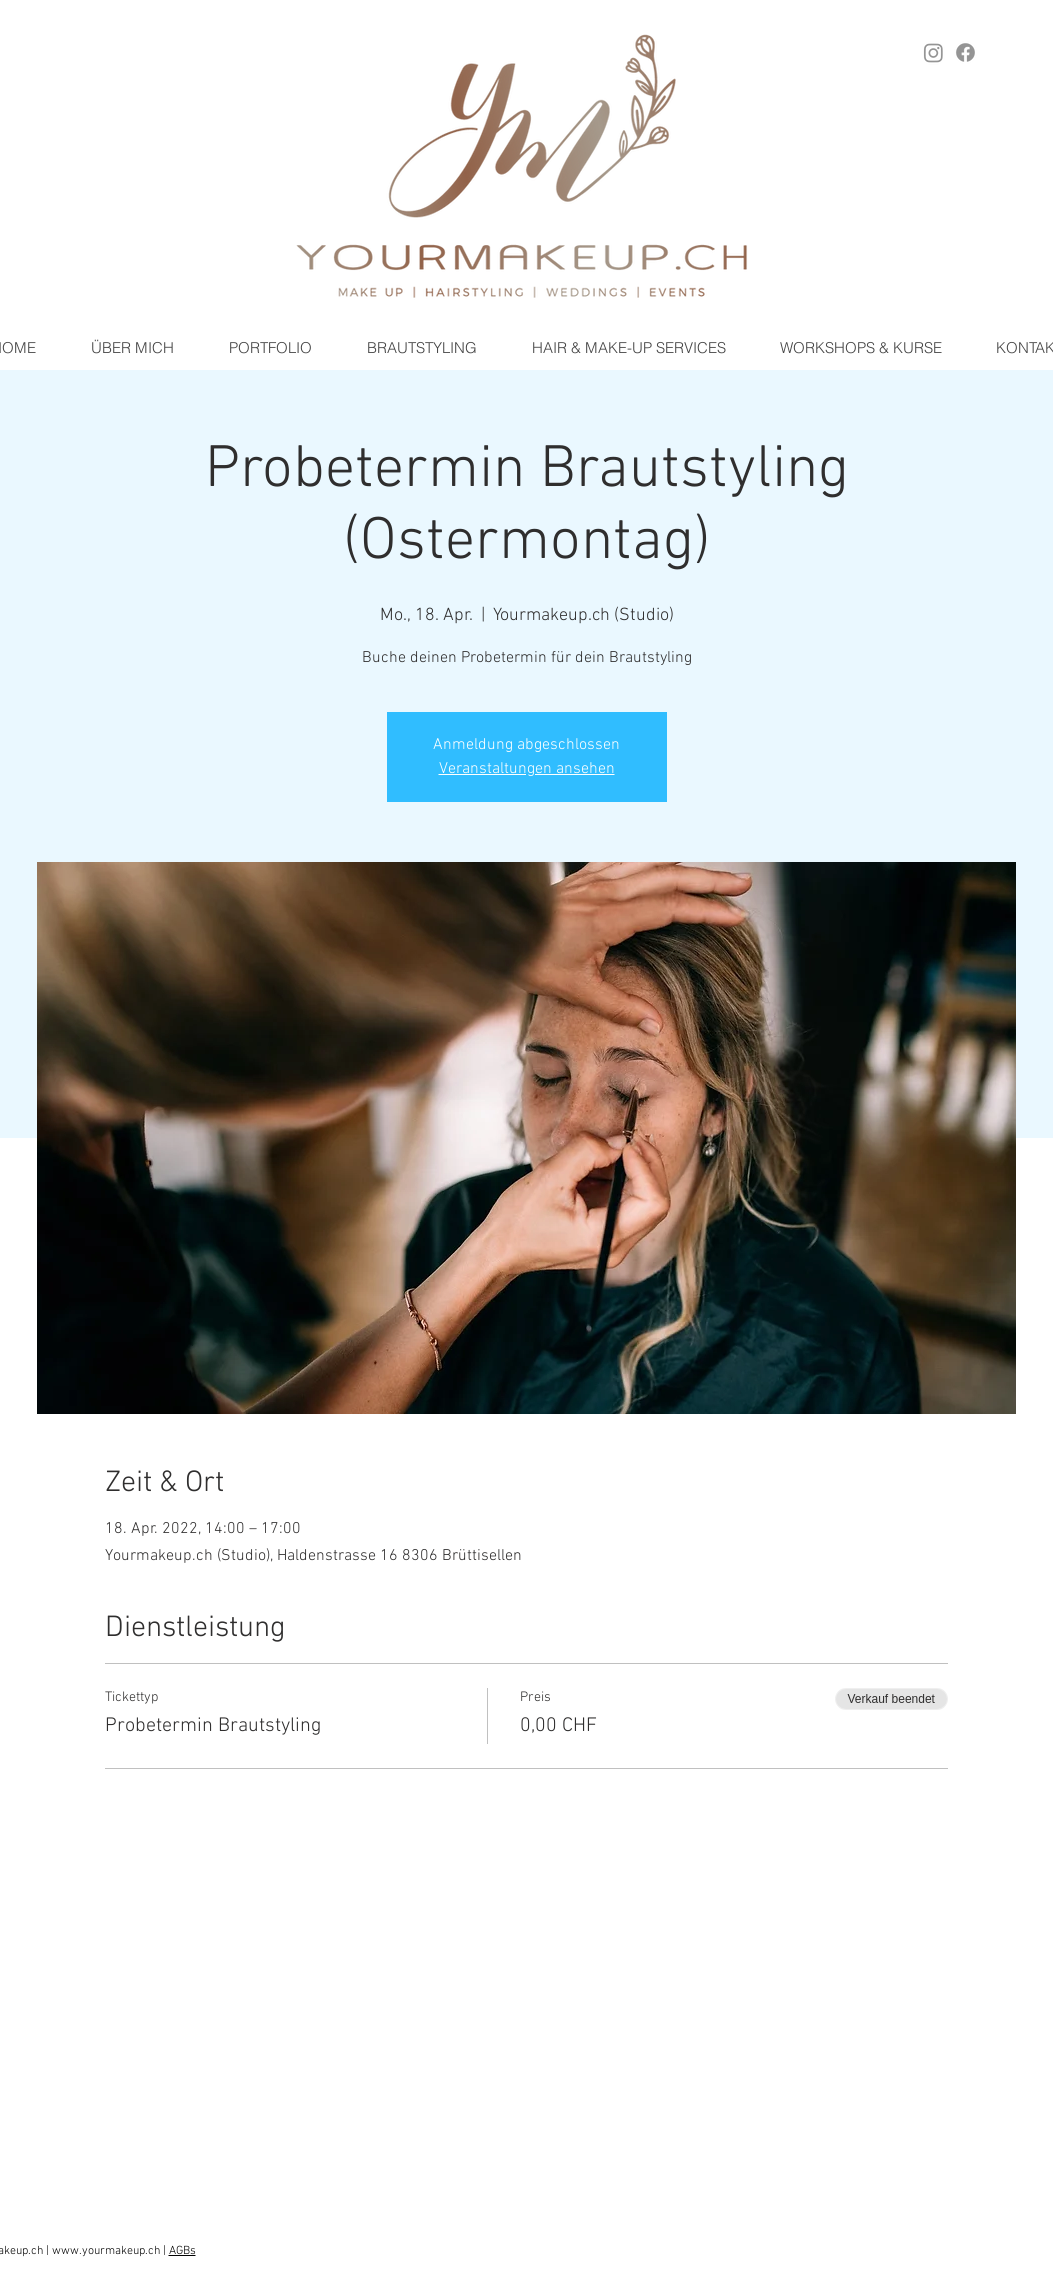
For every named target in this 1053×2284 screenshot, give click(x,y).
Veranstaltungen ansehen (527, 769)
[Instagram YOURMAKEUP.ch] (933, 52)
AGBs (182, 2251)
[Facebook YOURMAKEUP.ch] (965, 52)
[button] (421, 348)
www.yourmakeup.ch (106, 2251)
